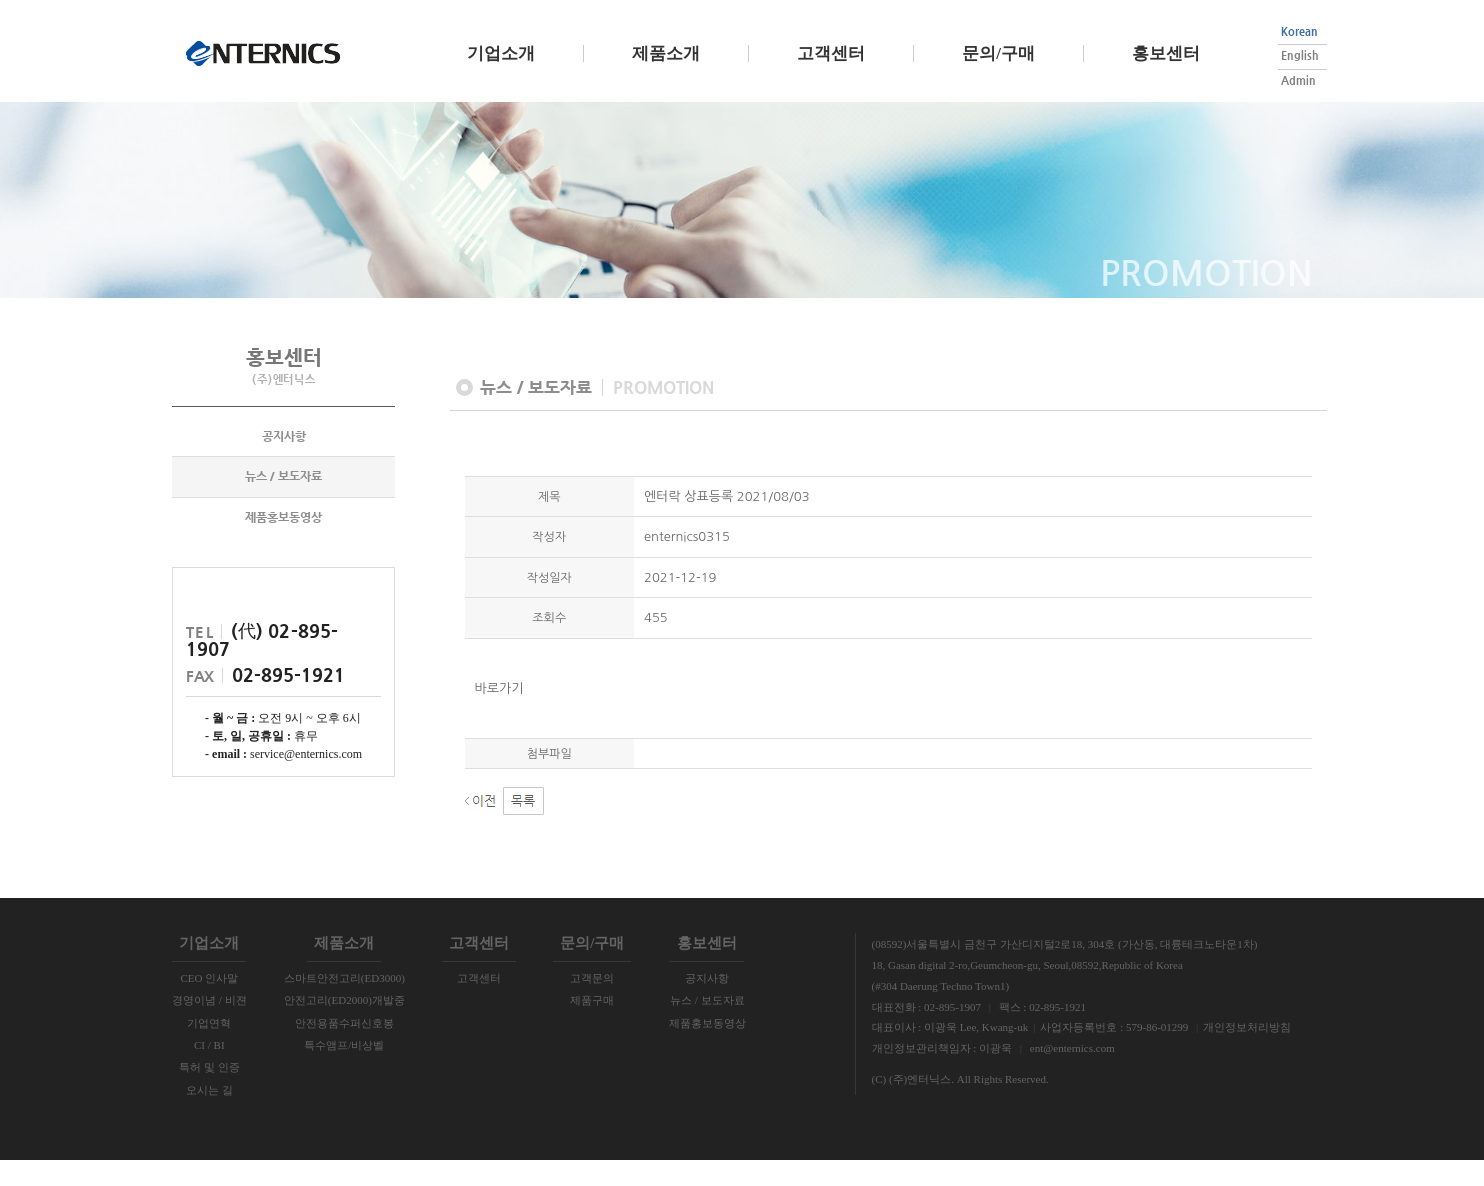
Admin (1298, 80)
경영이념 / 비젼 (209, 1026)
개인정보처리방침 (1247, 1053)
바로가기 (499, 713)
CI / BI (209, 1071)
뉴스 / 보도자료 (283, 503)
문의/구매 (998, 53)
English (1300, 55)
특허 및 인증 (209, 1093)
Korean (1299, 31)
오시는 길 (209, 1115)
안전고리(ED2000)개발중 (344, 1026)
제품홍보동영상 (283, 544)
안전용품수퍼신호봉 (344, 1048)
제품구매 (592, 1026)
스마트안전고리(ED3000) (344, 1003)
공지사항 (284, 463)
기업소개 (501, 53)
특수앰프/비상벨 (344, 1071)
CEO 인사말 (209, 1003)
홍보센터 (1166, 53)
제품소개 (666, 53)
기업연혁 (209, 1048)
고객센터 (831, 53)
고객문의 (592, 1003)
